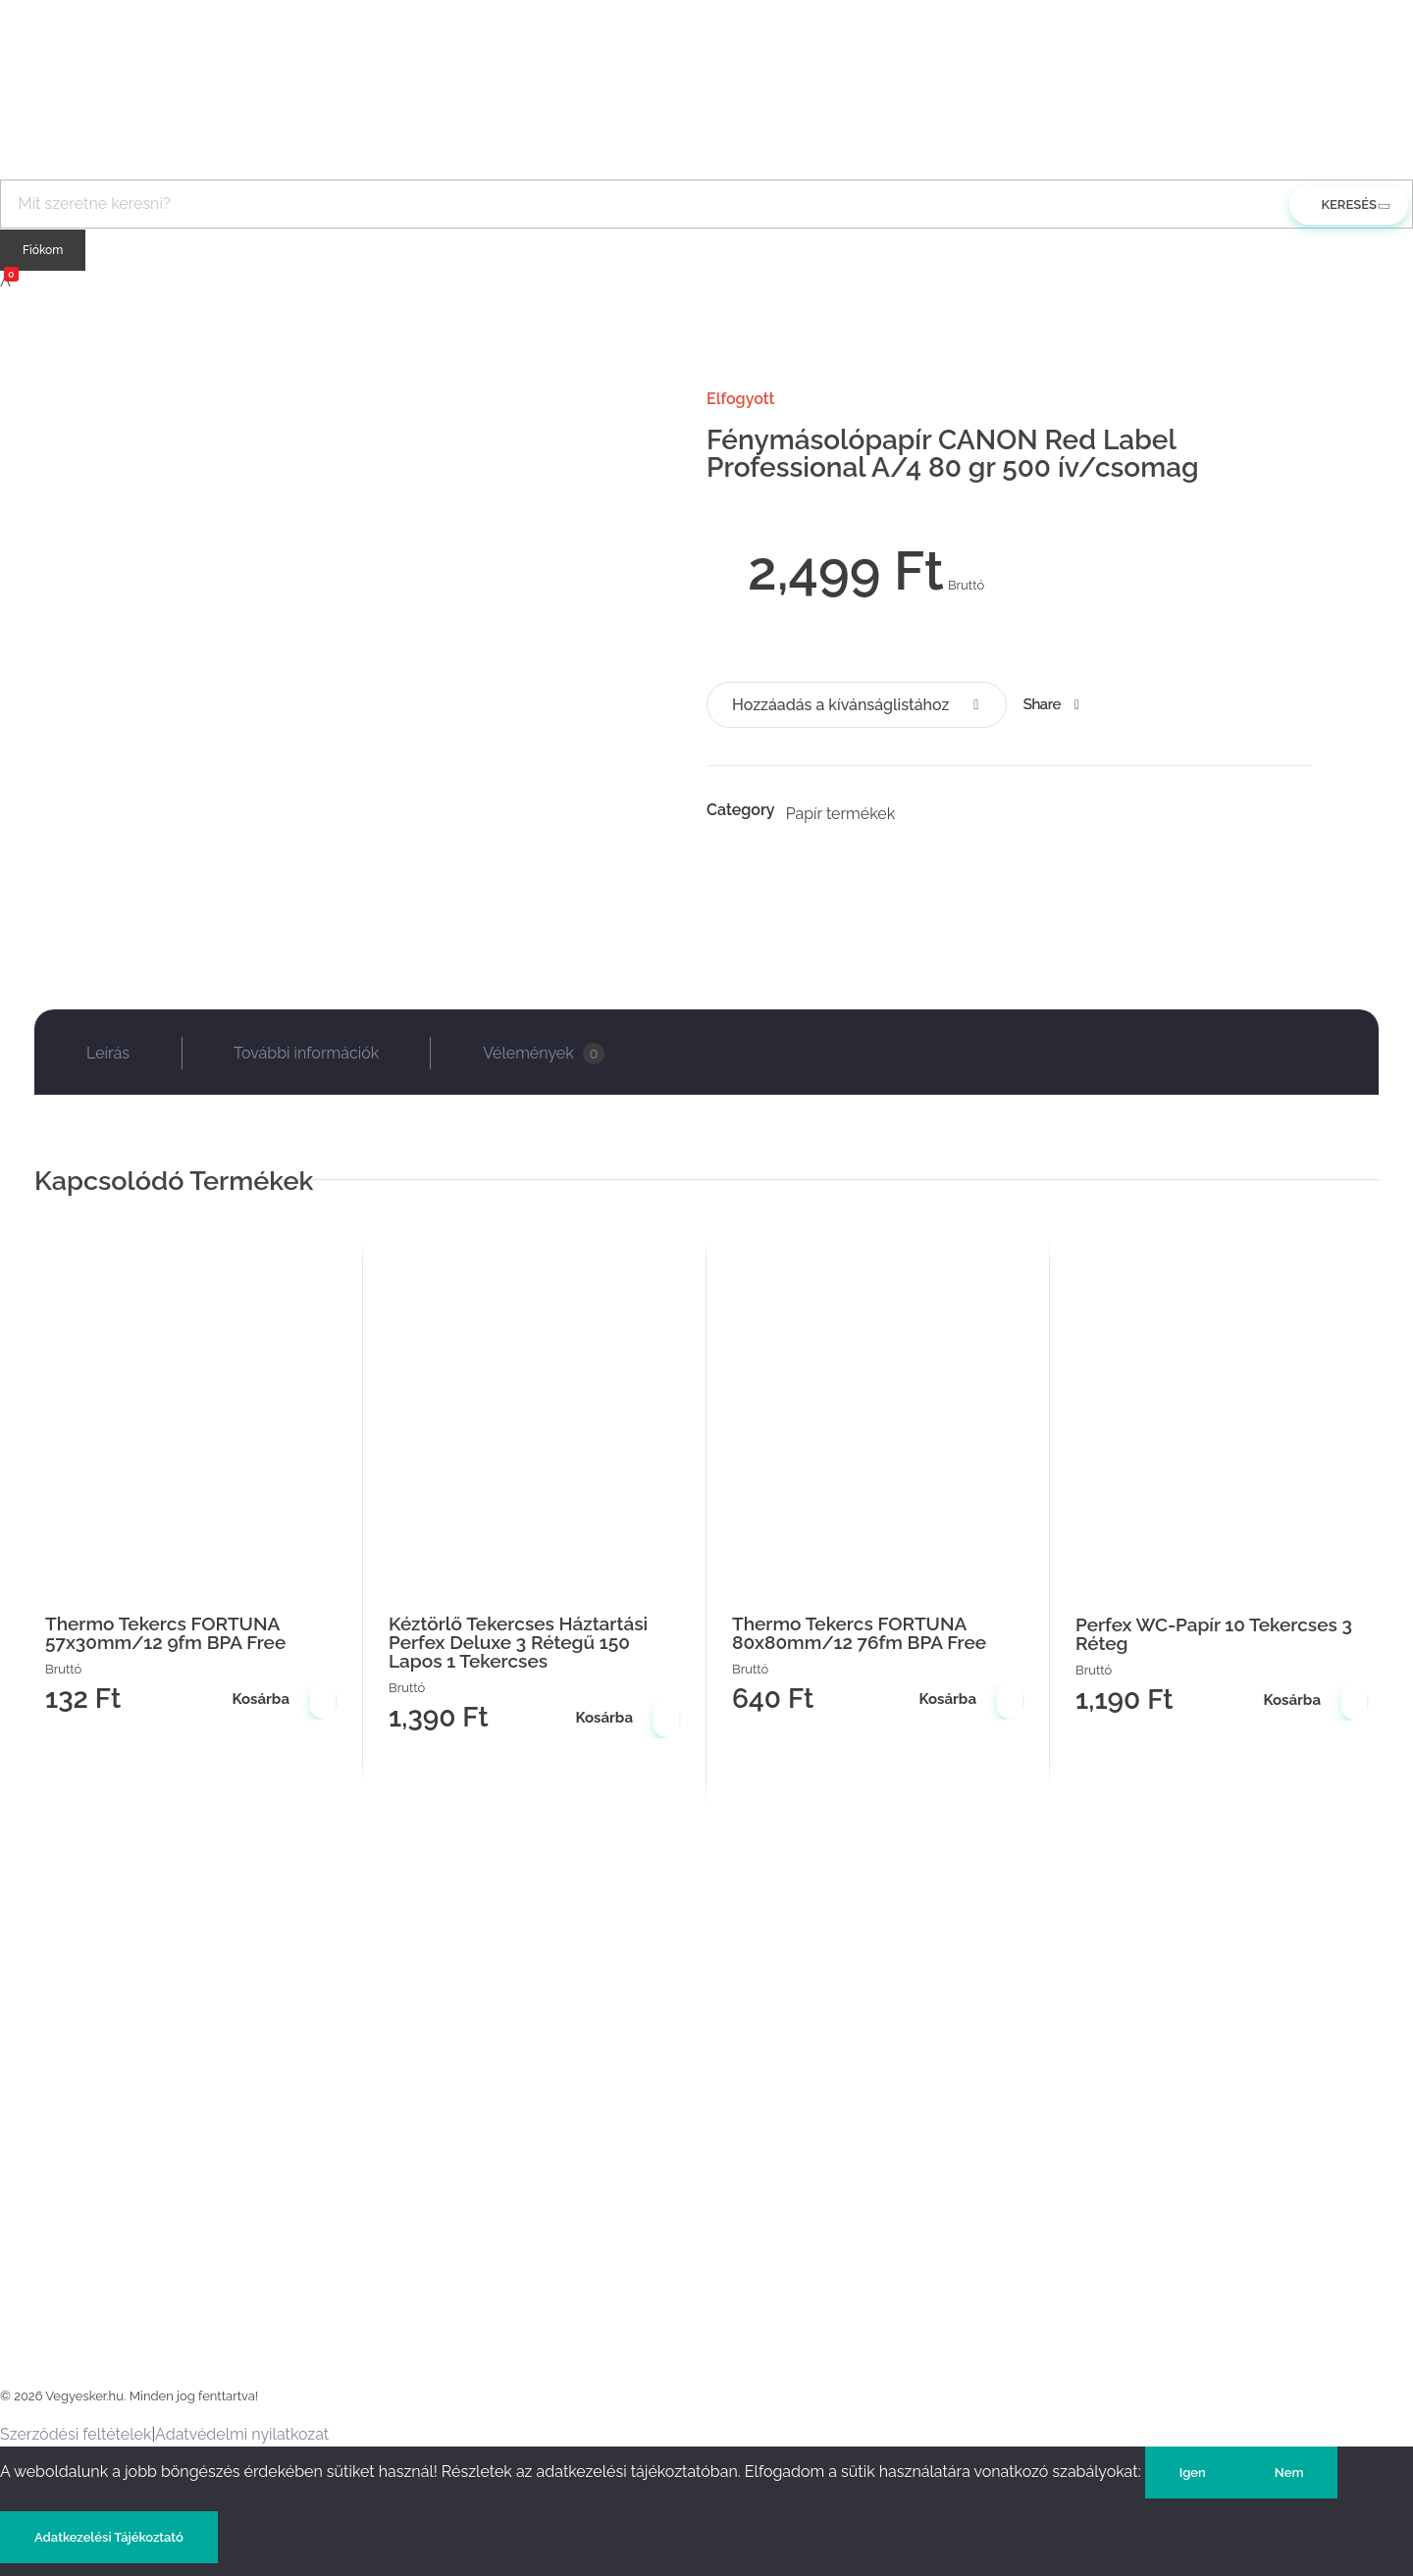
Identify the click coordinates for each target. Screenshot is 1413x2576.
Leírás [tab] (108, 1053)
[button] (856, 704)
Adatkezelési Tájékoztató (108, 2537)
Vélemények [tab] (543, 1053)
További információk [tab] (306, 1053)
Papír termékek (841, 813)
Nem (1289, 2472)
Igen (1192, 2472)
